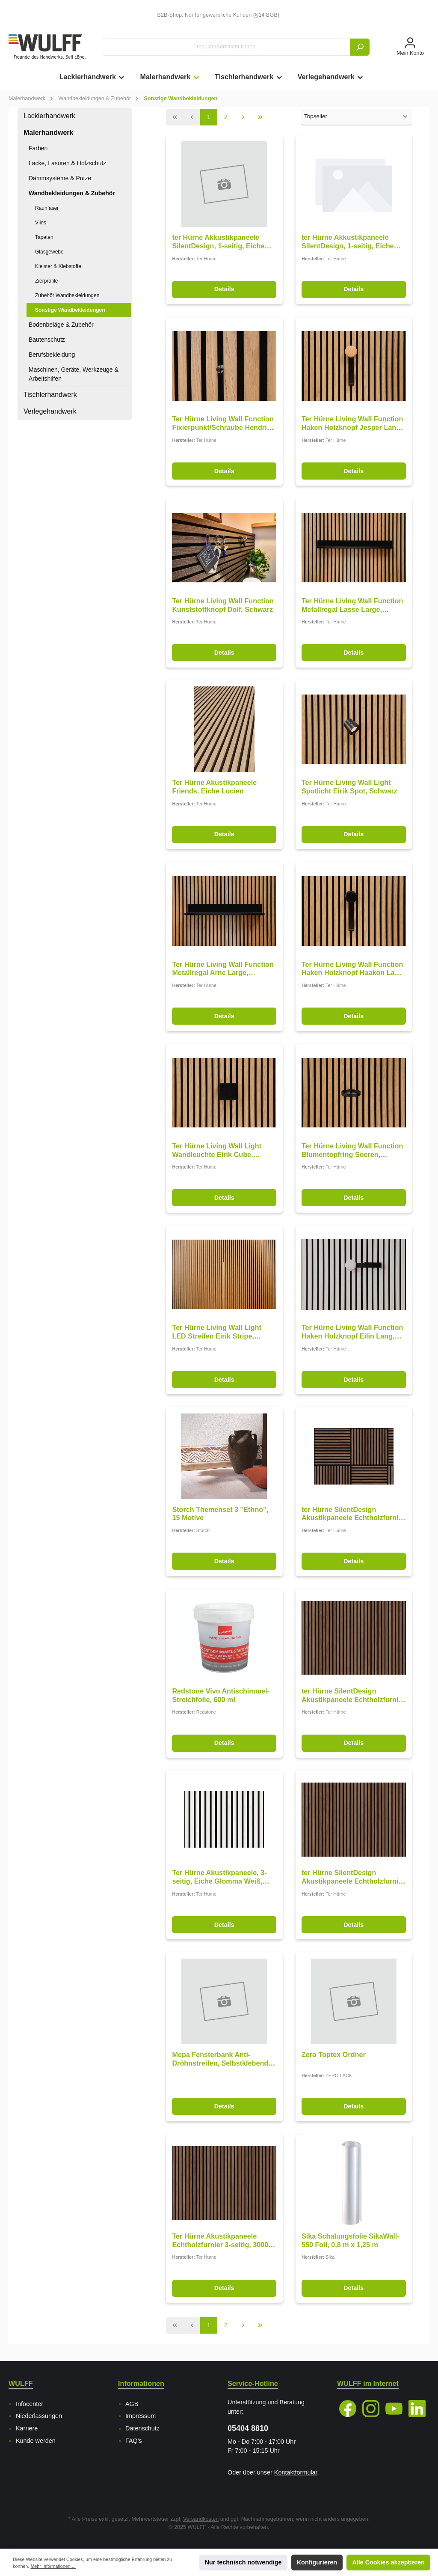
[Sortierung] (356, 117)
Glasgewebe (49, 252)
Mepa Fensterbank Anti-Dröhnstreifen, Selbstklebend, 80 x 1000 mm (221, 2059)
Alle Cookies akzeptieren (388, 2562)
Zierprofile (46, 281)
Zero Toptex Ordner (334, 2054)
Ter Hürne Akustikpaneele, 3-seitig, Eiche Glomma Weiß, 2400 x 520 (219, 1877)
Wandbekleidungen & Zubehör (72, 193)
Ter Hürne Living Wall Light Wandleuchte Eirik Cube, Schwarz (216, 1150)
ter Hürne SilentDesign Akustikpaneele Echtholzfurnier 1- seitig (353, 1514)
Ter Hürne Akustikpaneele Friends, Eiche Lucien (214, 786)
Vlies (40, 223)
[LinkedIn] (417, 2408)
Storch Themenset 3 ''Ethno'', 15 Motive (220, 1514)
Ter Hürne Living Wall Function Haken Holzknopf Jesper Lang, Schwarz (352, 423)
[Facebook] (347, 2408)
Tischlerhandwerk (50, 394)
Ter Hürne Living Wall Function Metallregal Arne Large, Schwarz (222, 969)
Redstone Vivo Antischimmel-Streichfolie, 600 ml (220, 1695)
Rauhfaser (47, 208)
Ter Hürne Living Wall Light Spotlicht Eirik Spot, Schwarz (349, 786)
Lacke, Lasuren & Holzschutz (67, 163)
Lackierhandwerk (49, 115)
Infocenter (29, 2403)
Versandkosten (201, 2519)
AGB (131, 2403)
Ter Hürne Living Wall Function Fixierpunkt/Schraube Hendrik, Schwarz (222, 423)
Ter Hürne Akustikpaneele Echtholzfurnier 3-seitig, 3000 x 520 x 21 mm (223, 2240)
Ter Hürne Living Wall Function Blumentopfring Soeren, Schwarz (352, 1150)
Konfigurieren (317, 2562)
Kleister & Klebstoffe (58, 266)
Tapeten (44, 237)
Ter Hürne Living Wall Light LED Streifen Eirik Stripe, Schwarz (216, 1332)
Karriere (27, 2428)
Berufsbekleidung (52, 354)
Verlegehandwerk (50, 411)
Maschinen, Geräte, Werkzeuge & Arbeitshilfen (73, 374)
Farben (38, 148)
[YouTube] (394, 2408)
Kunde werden (36, 2440)
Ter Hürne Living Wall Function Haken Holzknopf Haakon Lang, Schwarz (353, 969)
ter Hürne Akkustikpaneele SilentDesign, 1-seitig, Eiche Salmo (218, 241)
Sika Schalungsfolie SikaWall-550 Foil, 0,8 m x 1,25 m (351, 2240)
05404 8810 (248, 2428)
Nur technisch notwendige (243, 2562)
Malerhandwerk (48, 132)
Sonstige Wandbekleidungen (70, 310)
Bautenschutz (47, 339)
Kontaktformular (295, 2472)
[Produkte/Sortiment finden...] (226, 47)
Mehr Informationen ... (52, 2566)
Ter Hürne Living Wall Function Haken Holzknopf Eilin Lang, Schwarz (352, 1332)
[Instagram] (371, 2408)
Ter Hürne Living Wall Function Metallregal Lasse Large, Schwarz (352, 605)
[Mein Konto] (410, 47)
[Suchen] (360, 47)
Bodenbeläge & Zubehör (61, 324)
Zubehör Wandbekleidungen (67, 295)
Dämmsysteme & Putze (60, 178)
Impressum (140, 2415)
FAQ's (133, 2440)
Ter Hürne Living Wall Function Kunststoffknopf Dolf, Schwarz (222, 605)
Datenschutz (142, 2428)
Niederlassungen (39, 2415)
